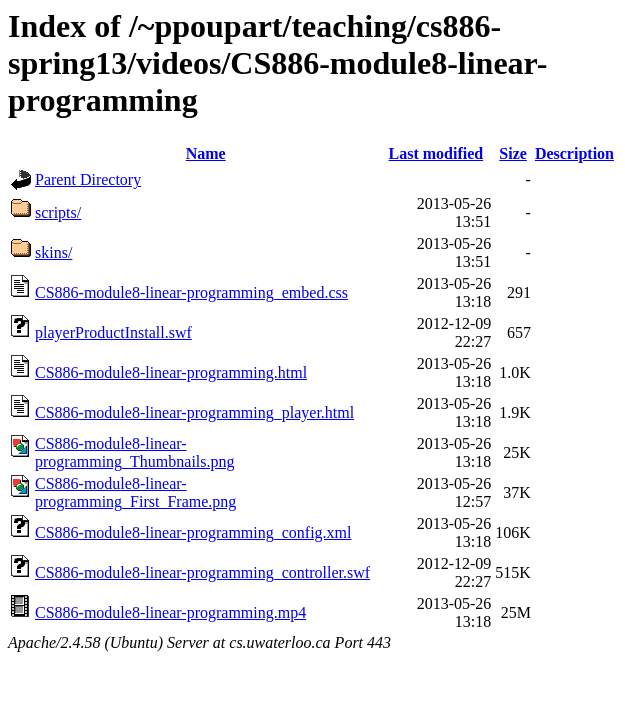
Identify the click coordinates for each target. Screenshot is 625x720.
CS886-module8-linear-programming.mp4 (170, 612)
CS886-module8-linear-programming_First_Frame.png (135, 492)
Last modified (436, 153)
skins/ (53, 252)
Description (574, 153)
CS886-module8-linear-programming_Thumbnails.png (135, 452)
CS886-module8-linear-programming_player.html (194, 412)
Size (513, 153)
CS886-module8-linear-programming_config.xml (193, 532)
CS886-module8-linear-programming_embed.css (191, 292)
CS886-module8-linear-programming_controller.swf (202, 572)
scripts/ (58, 212)
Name (206, 153)
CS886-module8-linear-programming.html (171, 372)
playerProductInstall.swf (113, 332)
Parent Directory (88, 179)
